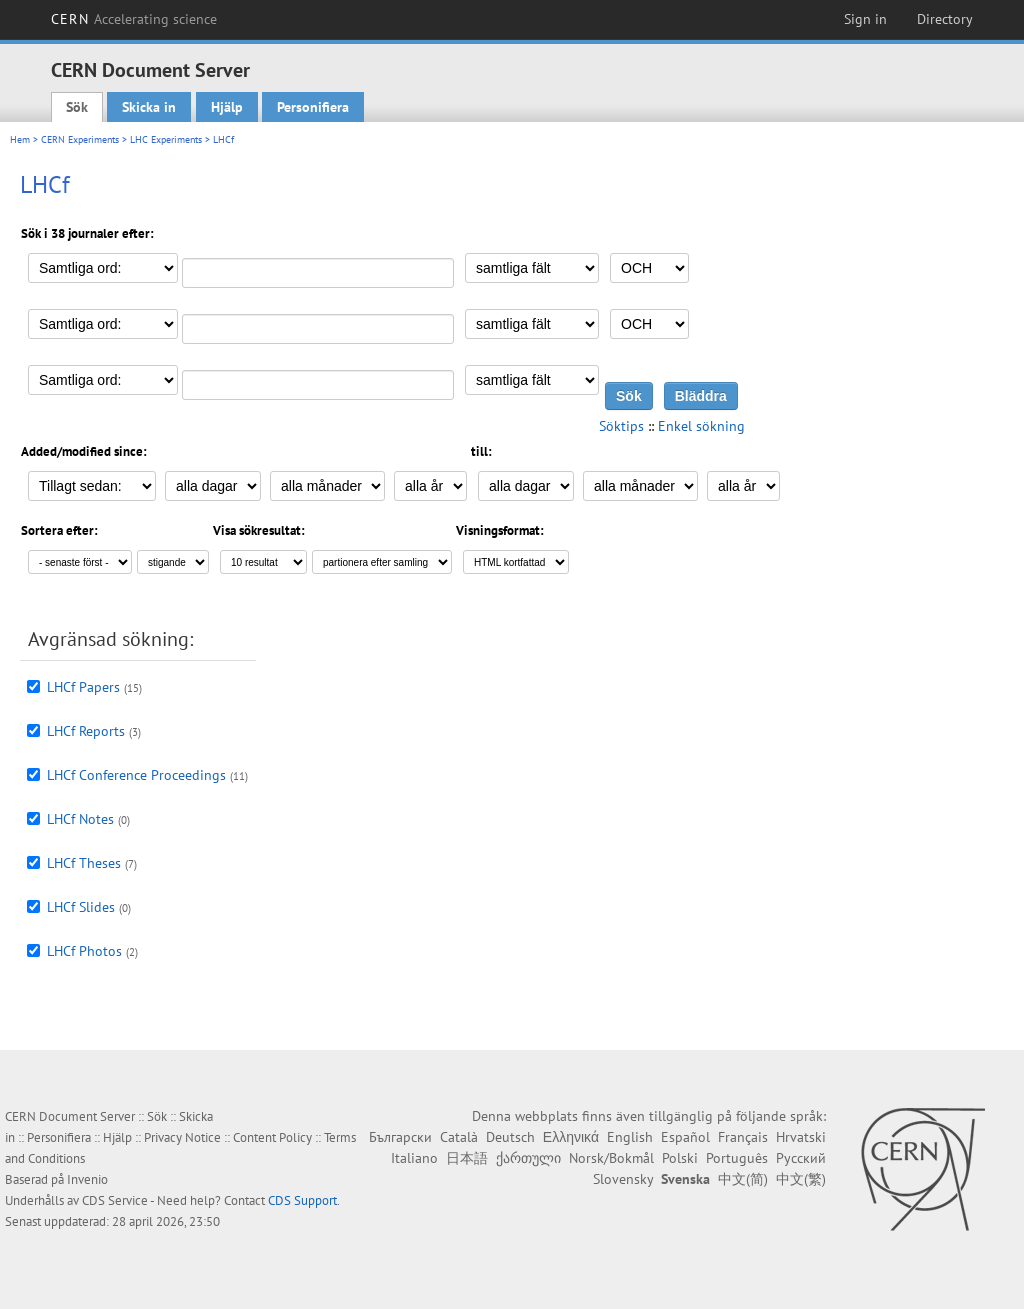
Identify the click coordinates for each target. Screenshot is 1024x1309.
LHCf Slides (81, 907)
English (630, 1137)
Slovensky (623, 1179)
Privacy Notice (182, 1137)
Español (685, 1137)
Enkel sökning (701, 426)
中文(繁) (801, 1179)
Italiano (414, 1158)
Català (459, 1137)
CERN (134, 19)
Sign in (865, 19)
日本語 (467, 1158)
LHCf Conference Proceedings (136, 775)
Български (400, 1137)
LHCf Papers (83, 687)
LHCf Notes (80, 819)
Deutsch (510, 1137)
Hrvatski (801, 1137)
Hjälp (227, 107)
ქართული (528, 1158)
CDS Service (115, 1200)
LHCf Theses (84, 863)
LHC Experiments (166, 139)
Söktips (621, 426)
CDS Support (302, 1200)
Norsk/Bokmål (611, 1158)
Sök (77, 107)
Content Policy (272, 1137)
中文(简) (743, 1179)
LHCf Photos (84, 951)
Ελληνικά (571, 1137)
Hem (20, 139)
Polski (680, 1158)
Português (737, 1158)
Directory (945, 19)
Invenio (87, 1179)
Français (743, 1137)
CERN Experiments (80, 139)
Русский (801, 1158)
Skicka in (149, 107)
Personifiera (313, 107)
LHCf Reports (86, 731)
